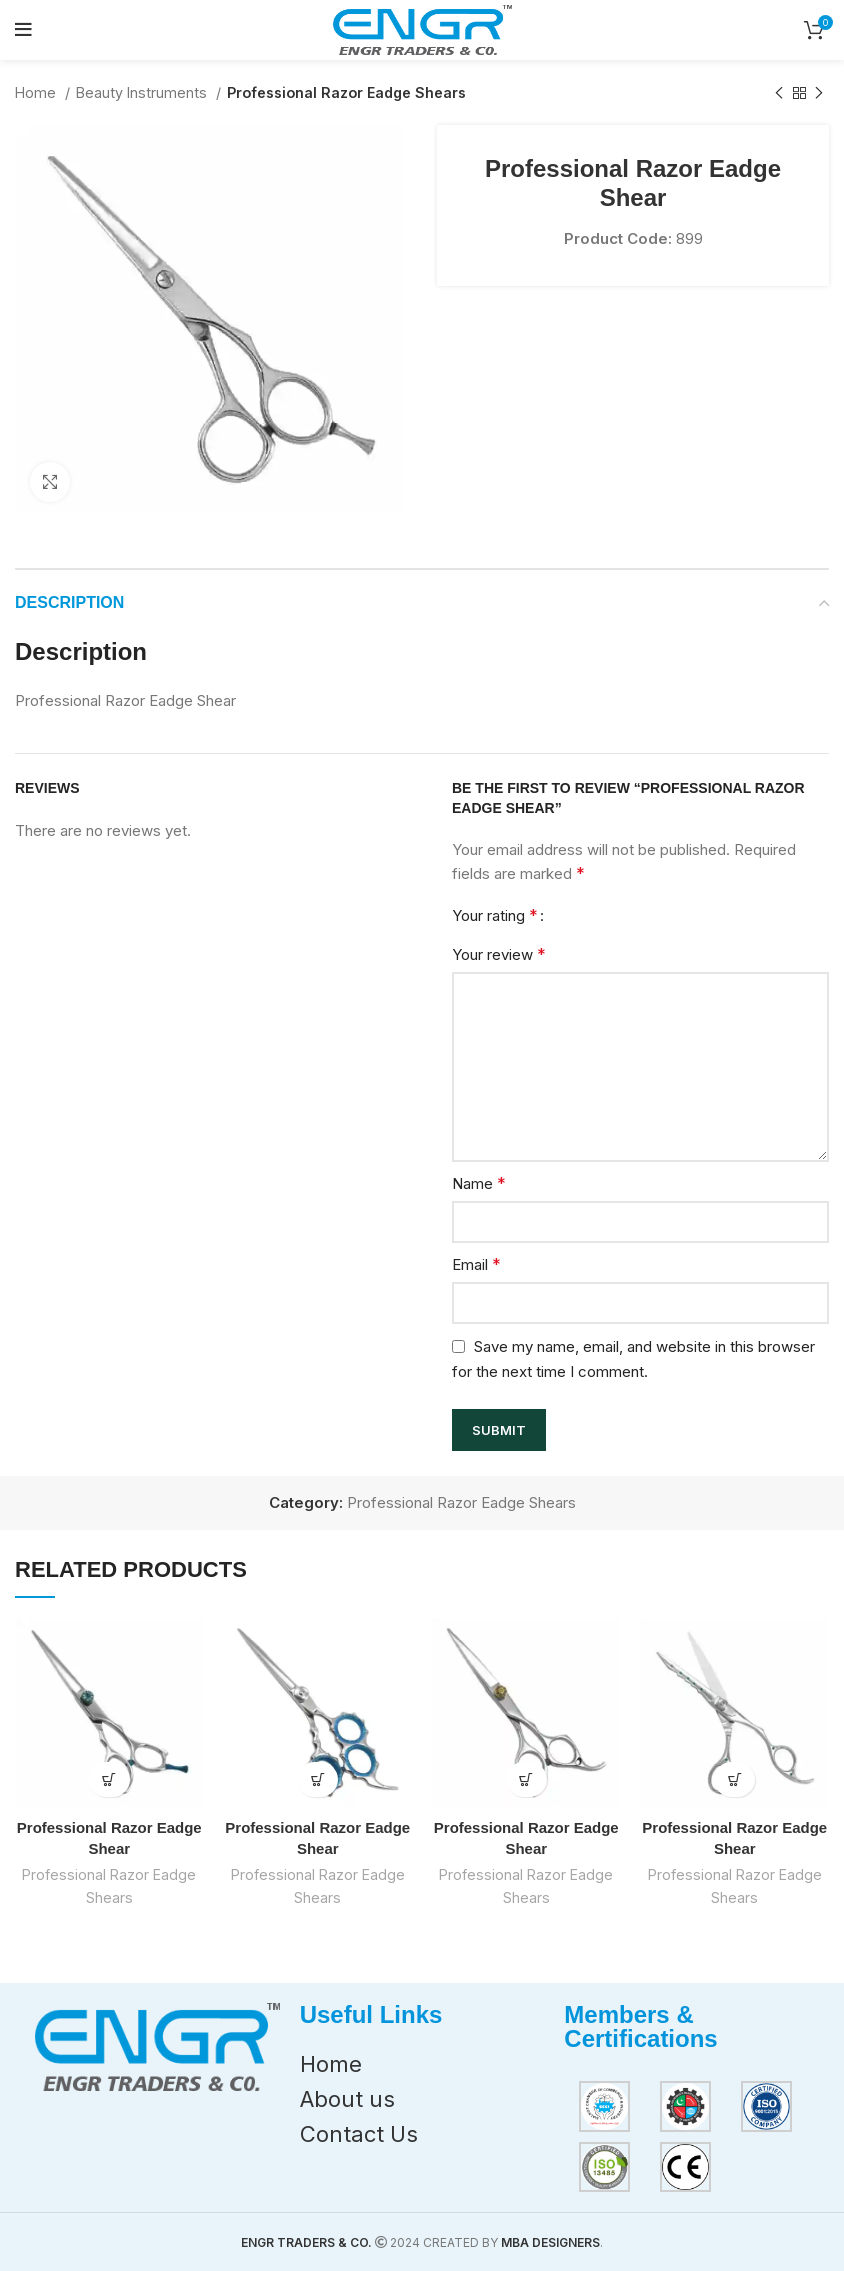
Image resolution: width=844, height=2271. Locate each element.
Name (479, 1183)
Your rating (495, 915)
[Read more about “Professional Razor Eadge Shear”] (109, 1779)
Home (37, 92)
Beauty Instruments (143, 92)
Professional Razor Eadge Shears (346, 92)
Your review (499, 954)
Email (476, 1264)
